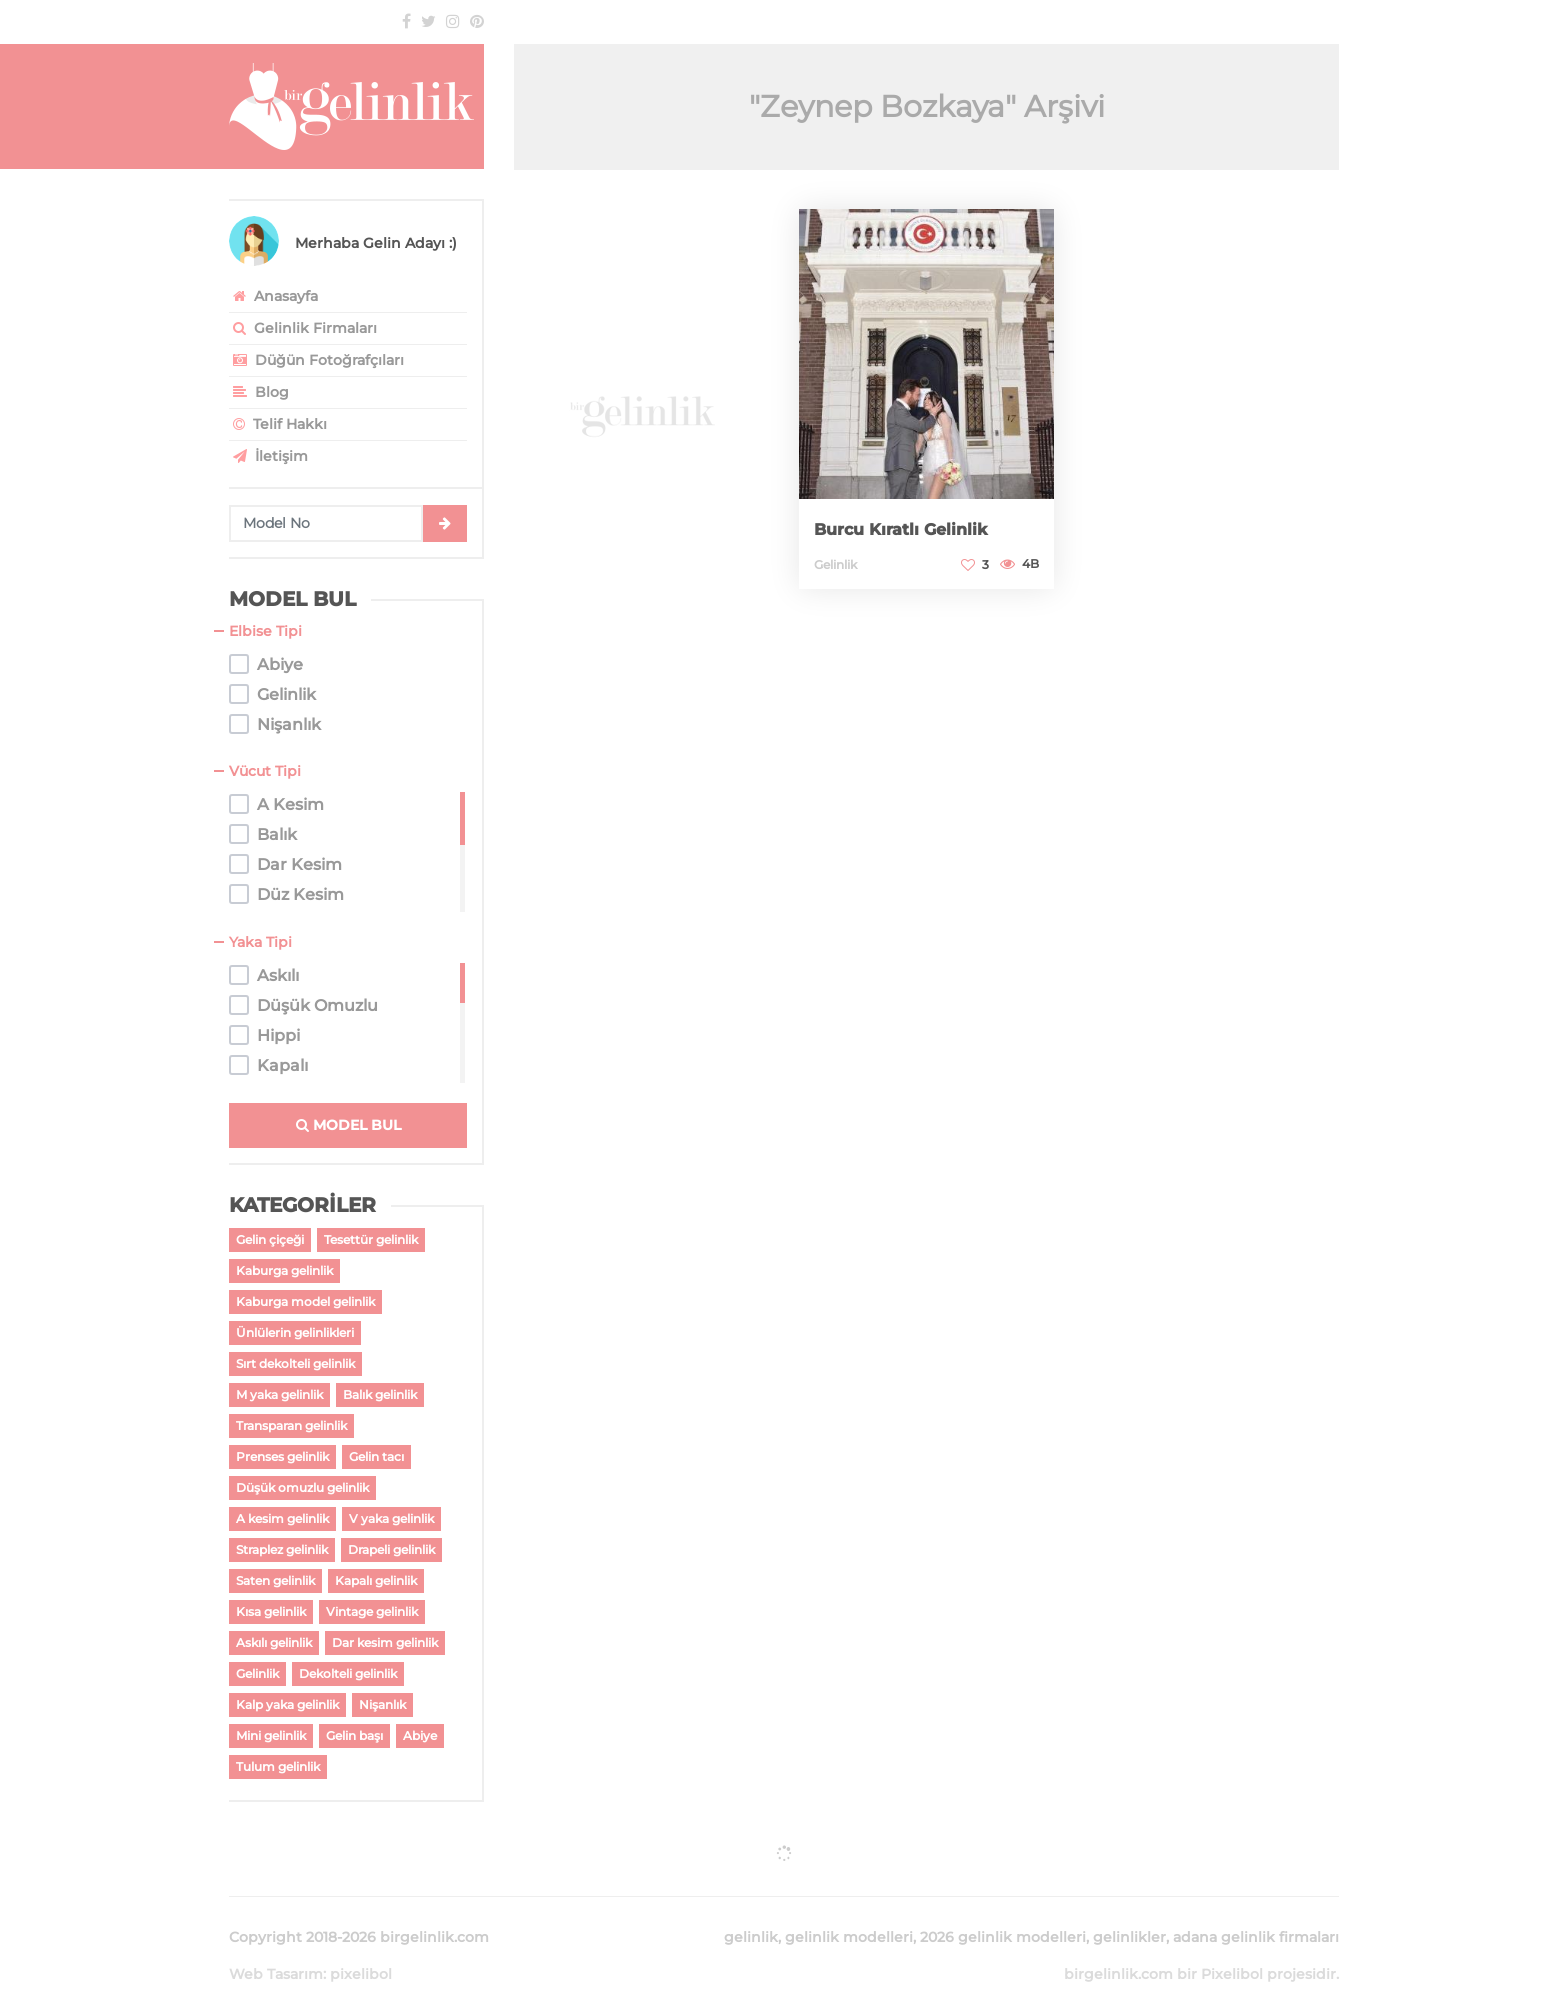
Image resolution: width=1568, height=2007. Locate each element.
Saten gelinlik (275, 1580)
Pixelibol (1232, 1950)
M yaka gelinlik (279, 1394)
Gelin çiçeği (270, 1239)
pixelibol (361, 1950)
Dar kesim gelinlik (385, 1642)
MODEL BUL (348, 1125)
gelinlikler (1129, 1913)
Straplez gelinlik (282, 1549)
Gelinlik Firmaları (303, 328)
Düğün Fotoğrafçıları (316, 360)
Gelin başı (354, 1735)
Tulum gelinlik (278, 1766)
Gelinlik (257, 1673)
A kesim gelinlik (282, 1518)
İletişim (268, 456)
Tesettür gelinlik (371, 1239)
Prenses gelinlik (282, 1456)
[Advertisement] (641, 400)
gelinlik (751, 1913)
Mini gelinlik (271, 1735)
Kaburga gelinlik (284, 1270)
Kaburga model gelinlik (305, 1301)
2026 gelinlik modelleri (1003, 1913)
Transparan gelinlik (291, 1425)
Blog (259, 392)
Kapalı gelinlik (376, 1580)
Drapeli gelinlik (391, 1549)
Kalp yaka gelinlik (287, 1704)
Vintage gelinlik (372, 1611)
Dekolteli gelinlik (348, 1673)
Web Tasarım (276, 1950)
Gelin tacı (376, 1456)
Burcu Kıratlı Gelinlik (909, 530)
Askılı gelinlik (274, 1642)
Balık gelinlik (380, 1394)
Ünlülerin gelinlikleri (295, 1332)
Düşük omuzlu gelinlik (302, 1487)
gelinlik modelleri (849, 1913)
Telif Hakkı (278, 424)
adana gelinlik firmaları (1256, 1913)
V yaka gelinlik (391, 1518)
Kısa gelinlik (271, 1611)
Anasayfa (273, 296)
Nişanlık (382, 1704)
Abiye (420, 1735)
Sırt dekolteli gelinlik (295, 1363)
